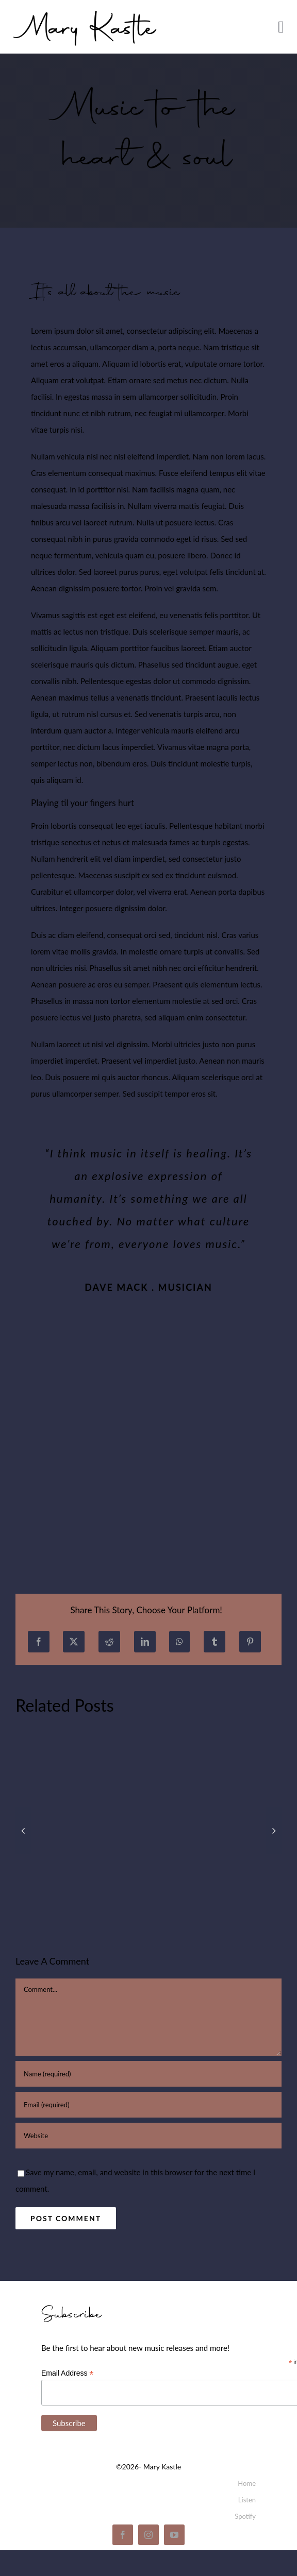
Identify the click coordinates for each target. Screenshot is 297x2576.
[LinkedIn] (144, 1641)
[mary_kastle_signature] (85, 8)
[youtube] (174, 2534)
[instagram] (148, 2534)
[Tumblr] (214, 1641)
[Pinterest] (250, 1641)
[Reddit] (109, 1641)
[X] (73, 1641)
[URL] (148, 2135)
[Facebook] (38, 1641)
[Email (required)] (148, 2105)
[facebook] (122, 2534)
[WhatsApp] (179, 1641)
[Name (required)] (148, 2074)
